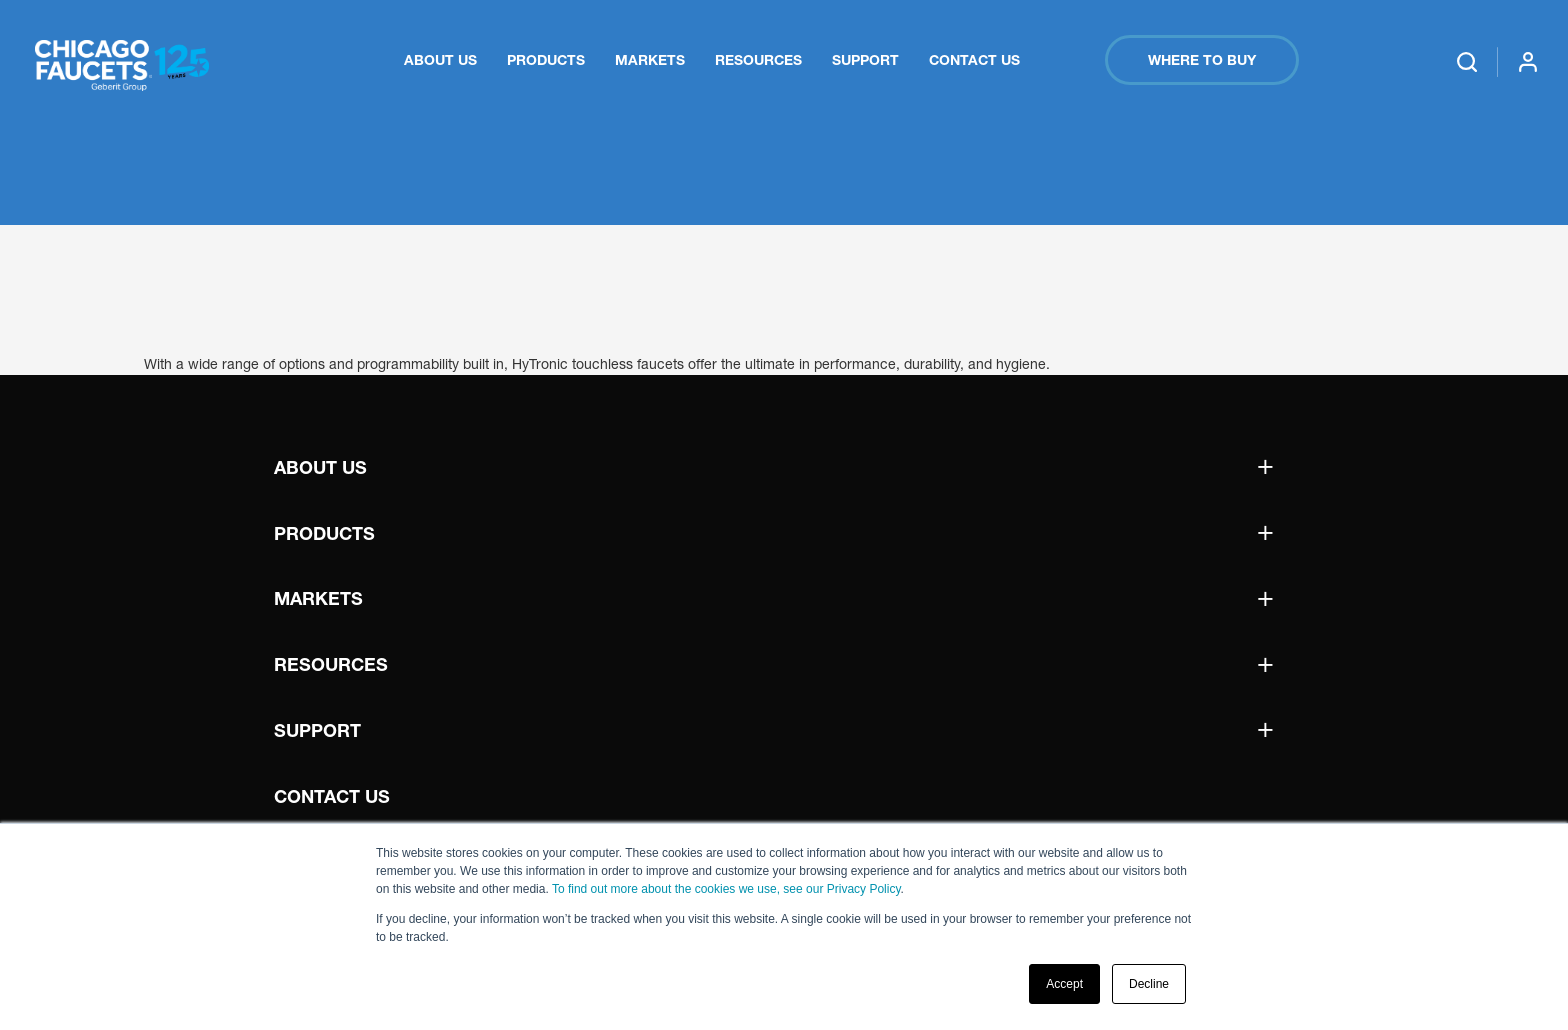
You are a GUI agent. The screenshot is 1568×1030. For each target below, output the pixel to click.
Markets (650, 60)
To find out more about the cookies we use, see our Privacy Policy (726, 889)
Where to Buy (1202, 60)
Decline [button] (1149, 984)
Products (546, 60)
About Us (440, 60)
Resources (758, 60)
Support (865, 60)
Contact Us (974, 60)
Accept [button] (1064, 984)
